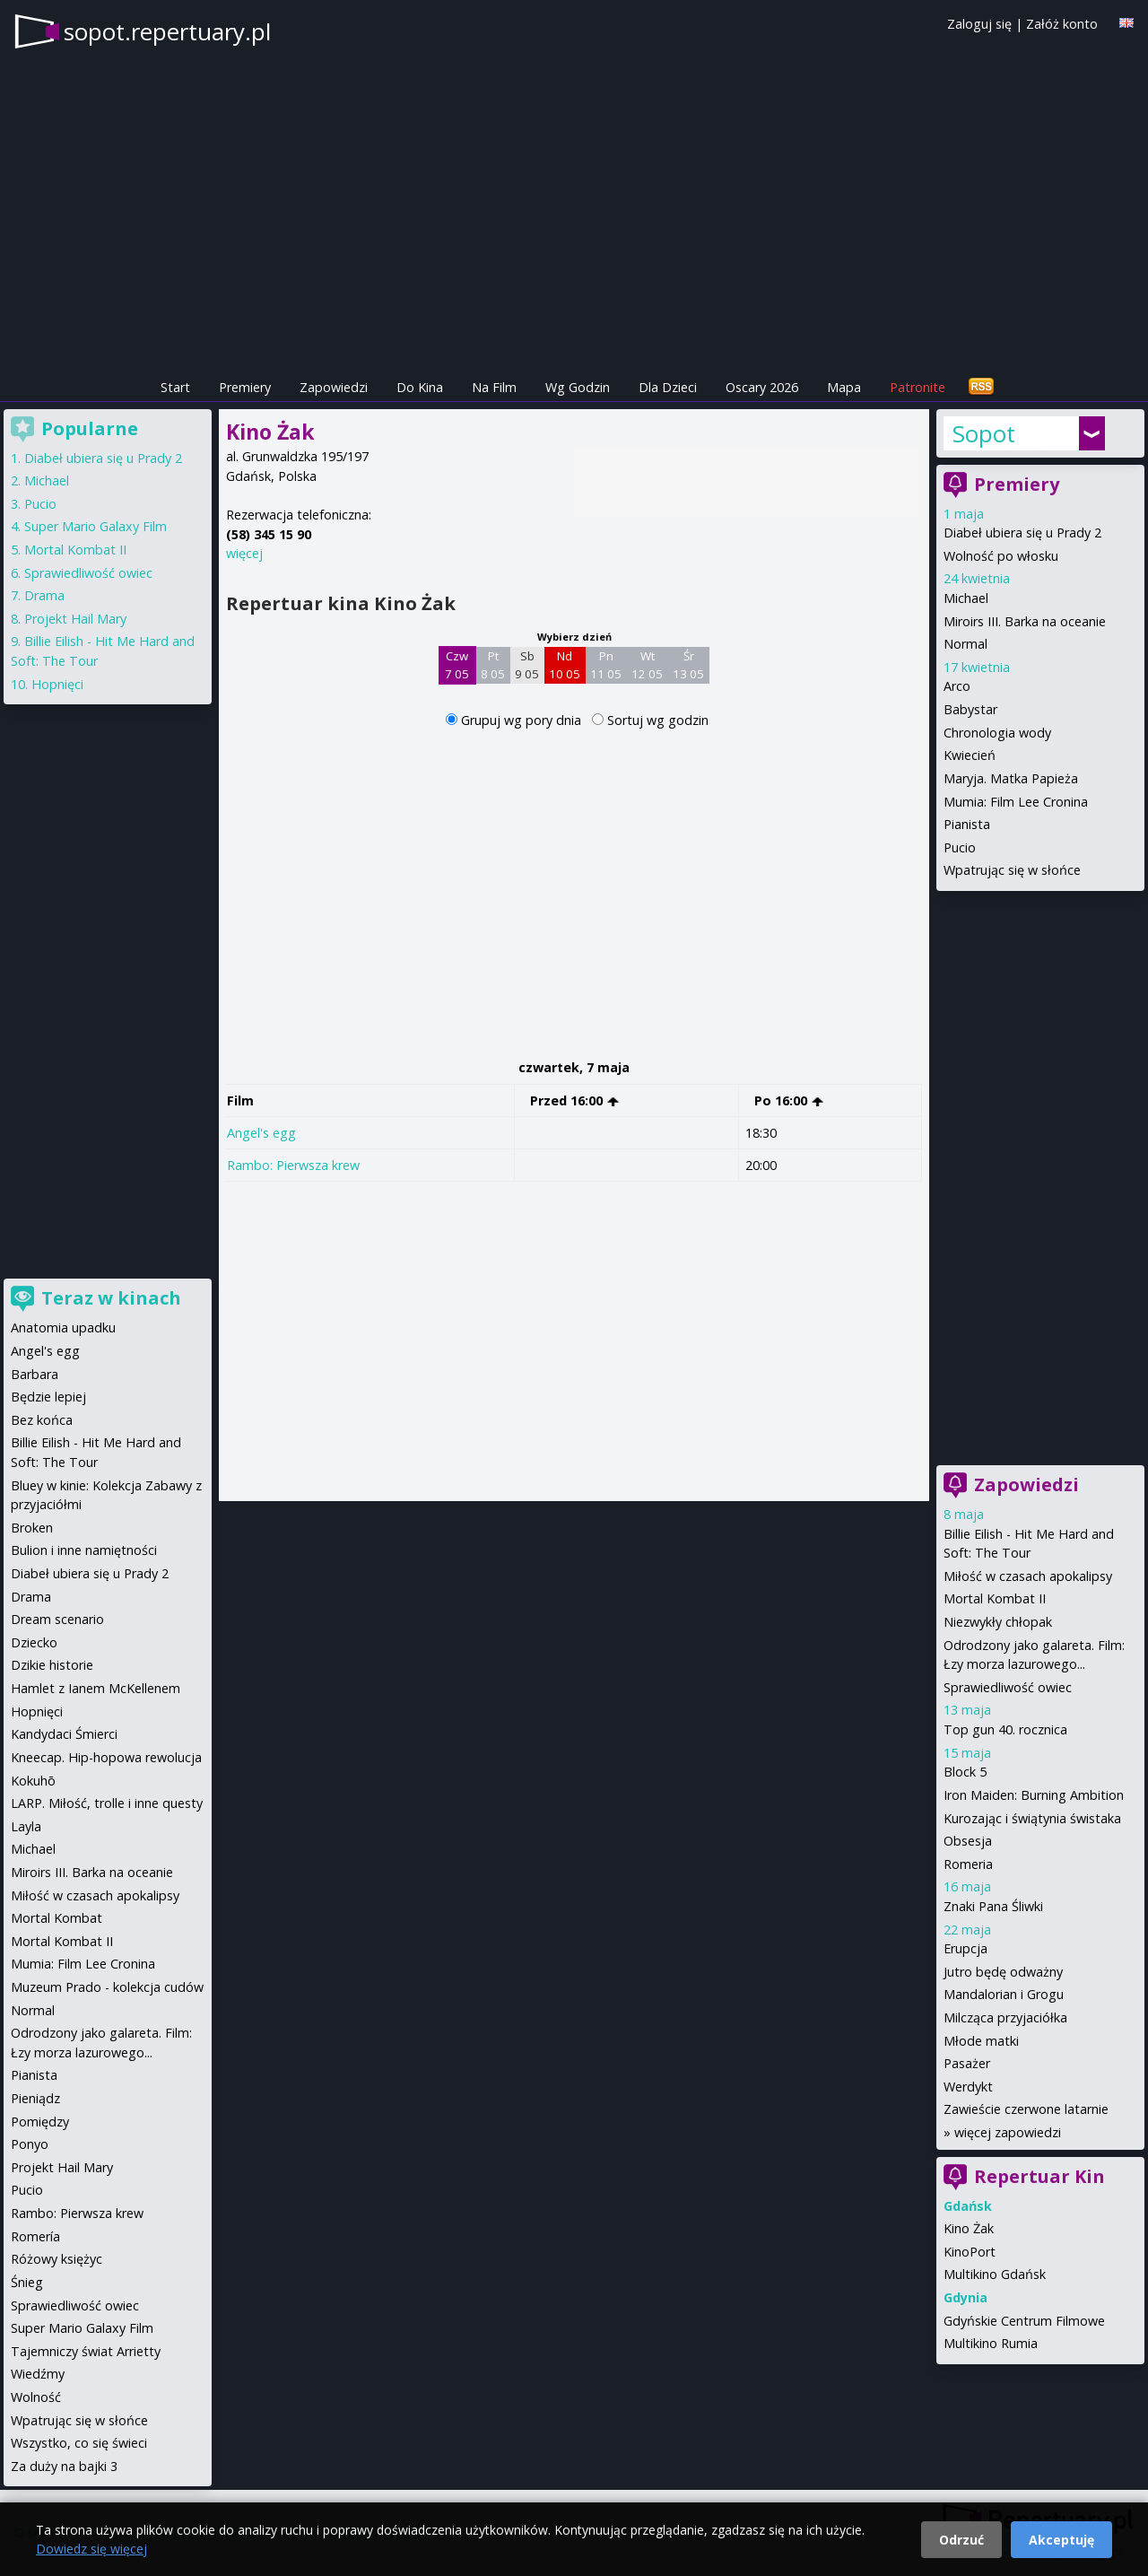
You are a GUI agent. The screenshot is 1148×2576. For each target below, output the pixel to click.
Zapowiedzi (334, 387)
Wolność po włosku (1001, 555)
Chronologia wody (997, 732)
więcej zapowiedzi (1007, 2132)
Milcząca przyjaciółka (1005, 2017)
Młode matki (981, 2040)
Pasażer (967, 2063)
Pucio (960, 847)
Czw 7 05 (457, 665)
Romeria (968, 1864)
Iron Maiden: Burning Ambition (1034, 1794)
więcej (244, 553)
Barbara (34, 1374)
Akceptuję (1061, 2539)
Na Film (494, 387)
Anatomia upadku (63, 1327)
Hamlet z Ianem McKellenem (95, 1688)
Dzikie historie (52, 1664)
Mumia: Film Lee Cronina (1016, 801)
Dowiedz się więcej (91, 2548)
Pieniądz (35, 2098)
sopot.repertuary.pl (167, 31)
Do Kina (419, 387)
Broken (32, 1527)
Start (175, 387)
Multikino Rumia (991, 2343)
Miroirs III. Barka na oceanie (1025, 621)
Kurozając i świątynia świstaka (1032, 1818)
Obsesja (968, 1840)
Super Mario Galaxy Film (95, 526)
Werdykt (968, 2086)
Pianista (967, 824)
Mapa (844, 387)
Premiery (245, 387)
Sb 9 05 (527, 665)
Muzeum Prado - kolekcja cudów (107, 1986)
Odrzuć (961, 2539)
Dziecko (34, 1642)
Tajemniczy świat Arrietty (86, 2351)
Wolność (36, 2397)
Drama (44, 595)
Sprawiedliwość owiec (1008, 1687)
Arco (957, 685)
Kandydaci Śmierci (64, 1733)
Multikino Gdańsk (995, 2274)
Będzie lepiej (48, 1396)
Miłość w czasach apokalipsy (1028, 1576)
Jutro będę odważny (1003, 1971)
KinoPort (970, 2251)
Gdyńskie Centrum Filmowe (1024, 2320)
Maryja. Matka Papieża (1011, 778)
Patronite (917, 387)
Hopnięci (57, 684)
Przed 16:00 (574, 1100)
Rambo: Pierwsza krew (293, 1165)
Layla (26, 1826)
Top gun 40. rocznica (1005, 1729)
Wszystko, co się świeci (79, 2442)
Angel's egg (261, 1132)
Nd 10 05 (564, 665)
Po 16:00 (788, 1100)
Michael (966, 598)
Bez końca (42, 1419)
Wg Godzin (577, 387)
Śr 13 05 (688, 665)
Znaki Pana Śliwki (993, 1906)
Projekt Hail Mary (75, 618)
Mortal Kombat (56, 1917)
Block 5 (965, 1771)
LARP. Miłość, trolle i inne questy (107, 1803)
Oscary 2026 (762, 387)
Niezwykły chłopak (998, 1621)
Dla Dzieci (668, 387)
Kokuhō (33, 1780)
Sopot (983, 433)
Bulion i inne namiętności (84, 1550)
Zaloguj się (979, 23)
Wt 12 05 (647, 665)
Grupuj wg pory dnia (523, 720)
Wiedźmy (38, 2373)
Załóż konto (1062, 23)
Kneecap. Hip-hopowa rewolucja (106, 1757)
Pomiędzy (40, 2121)
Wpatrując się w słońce (1012, 869)
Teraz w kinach (111, 1298)
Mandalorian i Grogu (1004, 1994)
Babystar (970, 709)
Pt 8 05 (493, 665)
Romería (35, 2236)
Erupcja (965, 1948)
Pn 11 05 (606, 665)
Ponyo (29, 2143)
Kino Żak (969, 2228)
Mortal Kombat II (995, 1598)
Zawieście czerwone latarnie (1026, 2109)
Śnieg (27, 2282)
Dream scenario (57, 1619)
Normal (965, 643)
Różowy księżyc (56, 2258)
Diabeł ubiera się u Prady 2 (1022, 532)
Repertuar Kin (1039, 2176)
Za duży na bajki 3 (64, 2466)
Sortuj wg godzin (658, 720)
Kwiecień (970, 755)
